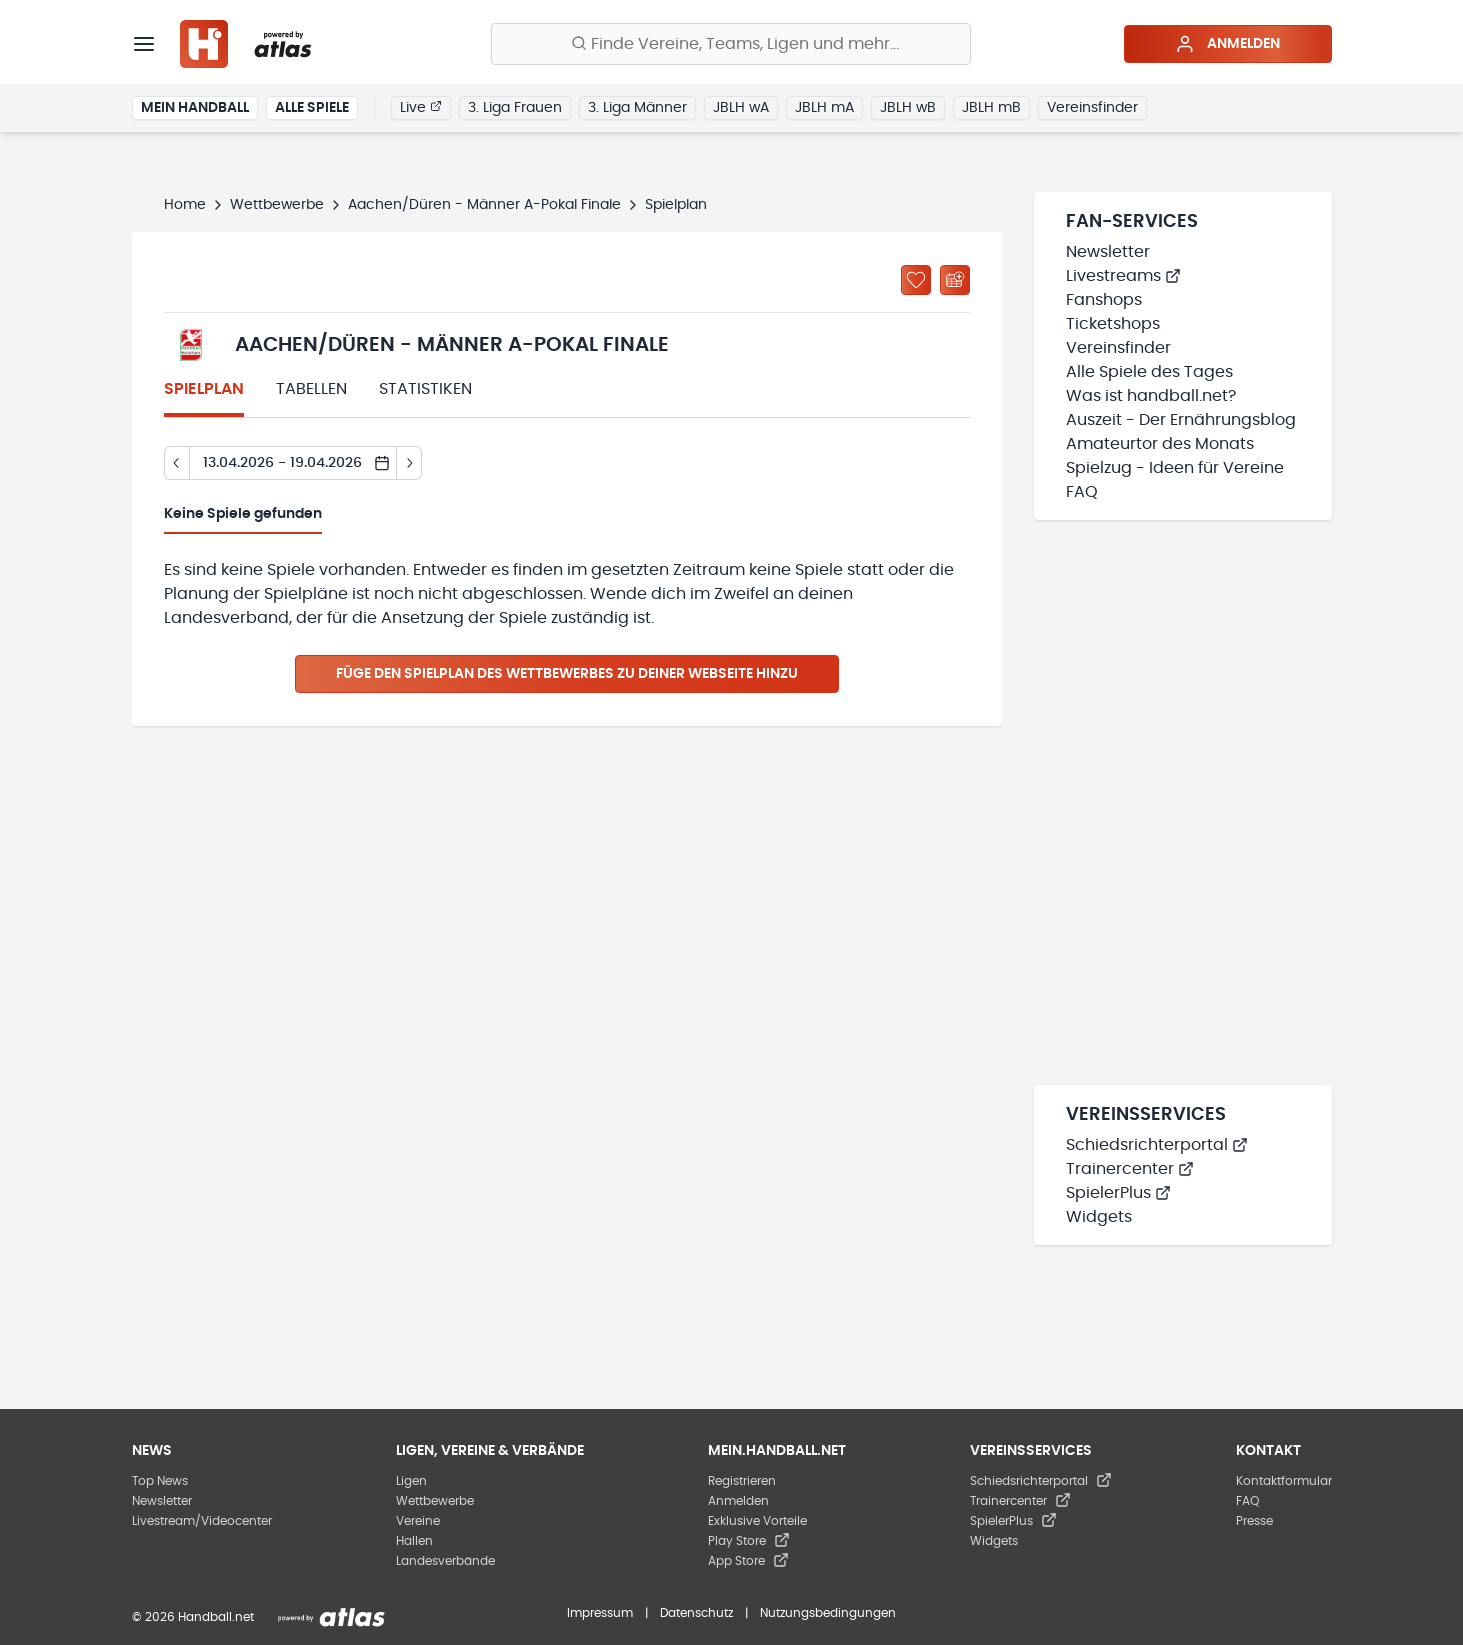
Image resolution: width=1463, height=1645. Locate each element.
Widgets (1099, 1217)
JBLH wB (908, 108)
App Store (748, 1561)
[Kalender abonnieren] (955, 280)
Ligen (411, 1481)
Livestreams (1123, 276)
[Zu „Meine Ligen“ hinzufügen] (916, 280)
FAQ (1082, 492)
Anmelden (1227, 44)
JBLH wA (741, 108)
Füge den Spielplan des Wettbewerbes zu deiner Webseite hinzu (567, 674)
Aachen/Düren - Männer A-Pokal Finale (484, 205)
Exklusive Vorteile (757, 1521)
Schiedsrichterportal (1157, 1145)
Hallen (414, 1541)
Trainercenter (1130, 1169)
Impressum (600, 1613)
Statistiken (425, 389)
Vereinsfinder (1092, 108)
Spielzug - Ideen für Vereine (1175, 468)
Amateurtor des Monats (1160, 444)
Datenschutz (696, 1613)
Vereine (418, 1521)
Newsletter (1108, 252)
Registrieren (742, 1481)
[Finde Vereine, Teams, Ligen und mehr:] (731, 44)
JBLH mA (824, 108)
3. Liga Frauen (515, 108)
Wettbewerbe (277, 205)
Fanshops (1104, 300)
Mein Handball (195, 108)
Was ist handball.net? (1151, 396)
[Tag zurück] (176, 463)
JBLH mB (991, 108)
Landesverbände (445, 1561)
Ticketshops (1113, 324)
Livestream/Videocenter (202, 1521)
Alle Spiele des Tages (1149, 372)
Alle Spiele (312, 108)
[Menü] (144, 44)
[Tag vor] (409, 463)
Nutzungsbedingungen (828, 1613)
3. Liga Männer (637, 108)
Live (421, 107)
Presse (1254, 1521)
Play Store (749, 1541)
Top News (160, 1481)
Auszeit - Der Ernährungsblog (1181, 420)
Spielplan (204, 389)
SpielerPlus (1118, 1193)
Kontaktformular (1284, 1481)
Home (185, 205)
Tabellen (311, 389)
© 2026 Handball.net (193, 1617)
